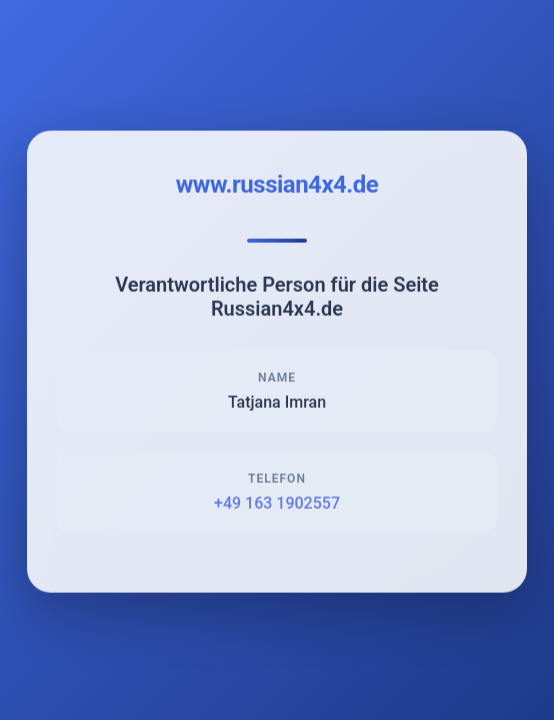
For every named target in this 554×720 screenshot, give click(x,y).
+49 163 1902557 (277, 504)
